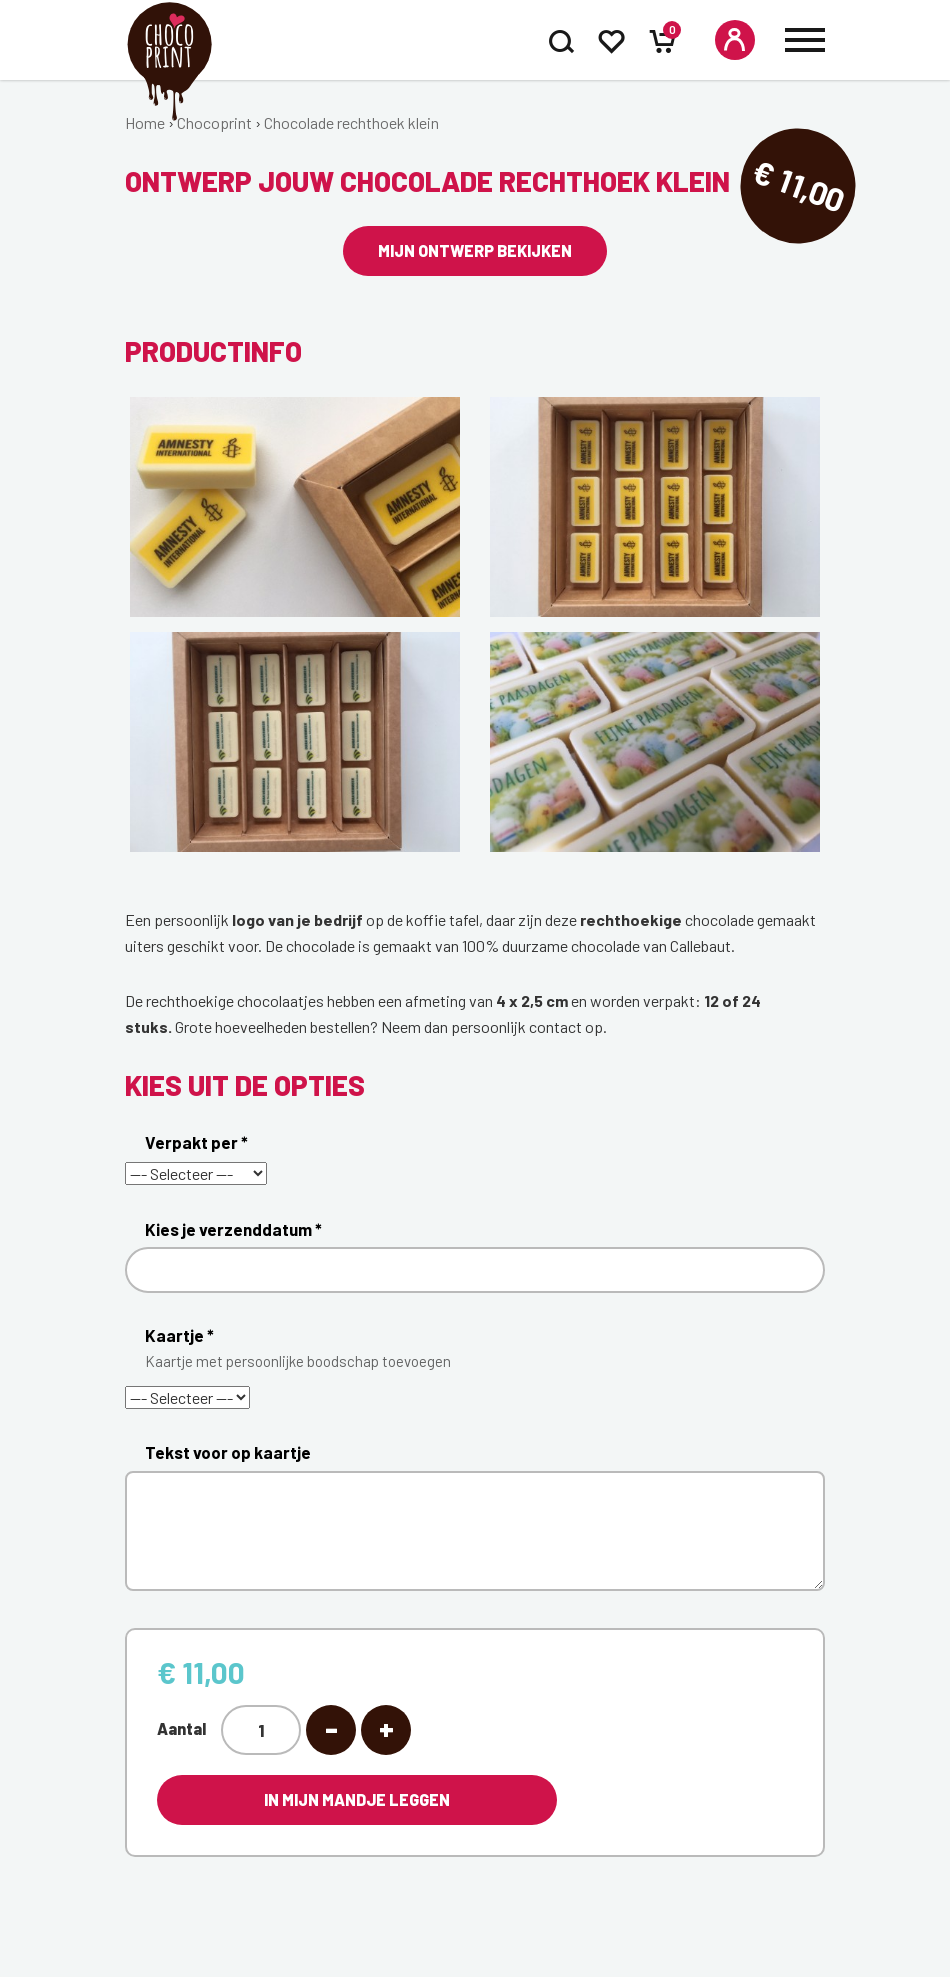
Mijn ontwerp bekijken (475, 250)
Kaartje (485, 1352)
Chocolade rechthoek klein (351, 122)
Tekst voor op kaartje (228, 1452)
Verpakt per (196, 1142)
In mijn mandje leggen (357, 1799)
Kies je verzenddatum (233, 1229)
